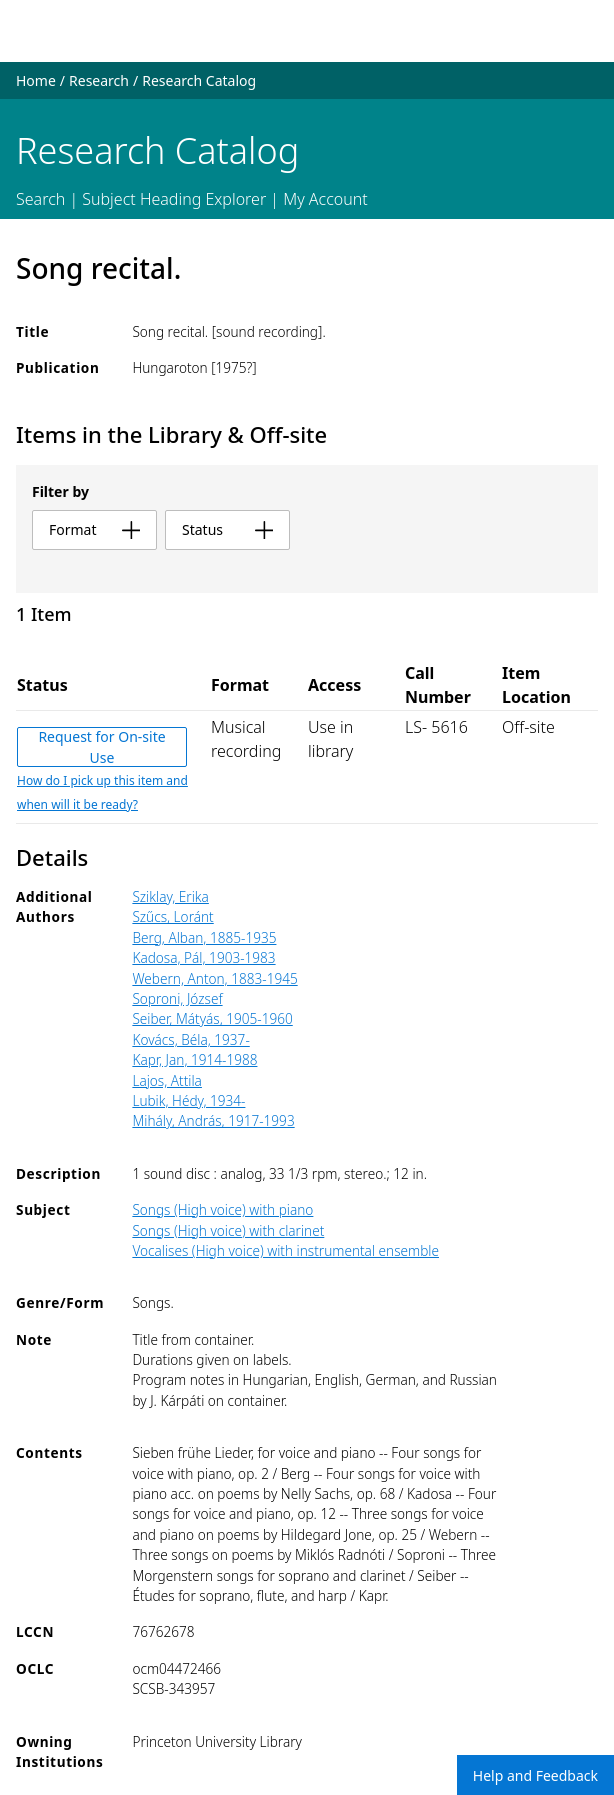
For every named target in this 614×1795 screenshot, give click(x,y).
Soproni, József (177, 998)
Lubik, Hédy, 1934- (188, 1100)
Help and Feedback (535, 1775)
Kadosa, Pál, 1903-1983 (203, 957)
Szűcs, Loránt (172, 916)
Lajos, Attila (167, 1080)
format (94, 529)
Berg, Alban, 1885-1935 (204, 937)
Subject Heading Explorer (174, 199)
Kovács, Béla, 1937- (190, 1039)
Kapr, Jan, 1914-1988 (194, 1059)
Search (40, 199)
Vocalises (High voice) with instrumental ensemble (285, 1250)
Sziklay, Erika (170, 896)
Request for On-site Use (101, 747)
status (227, 529)
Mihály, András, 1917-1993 (213, 1120)
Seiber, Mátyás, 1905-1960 (212, 1018)
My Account (325, 199)
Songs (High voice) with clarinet (228, 1230)
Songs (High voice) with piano (222, 1209)
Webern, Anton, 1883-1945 (214, 978)
